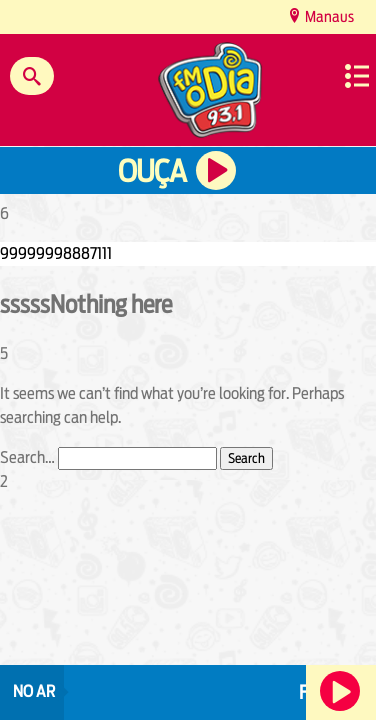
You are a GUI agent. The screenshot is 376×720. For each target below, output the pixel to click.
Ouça (152, 171)
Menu (357, 76)
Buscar (32, 76)
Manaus (328, 16)
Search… (27, 457)
